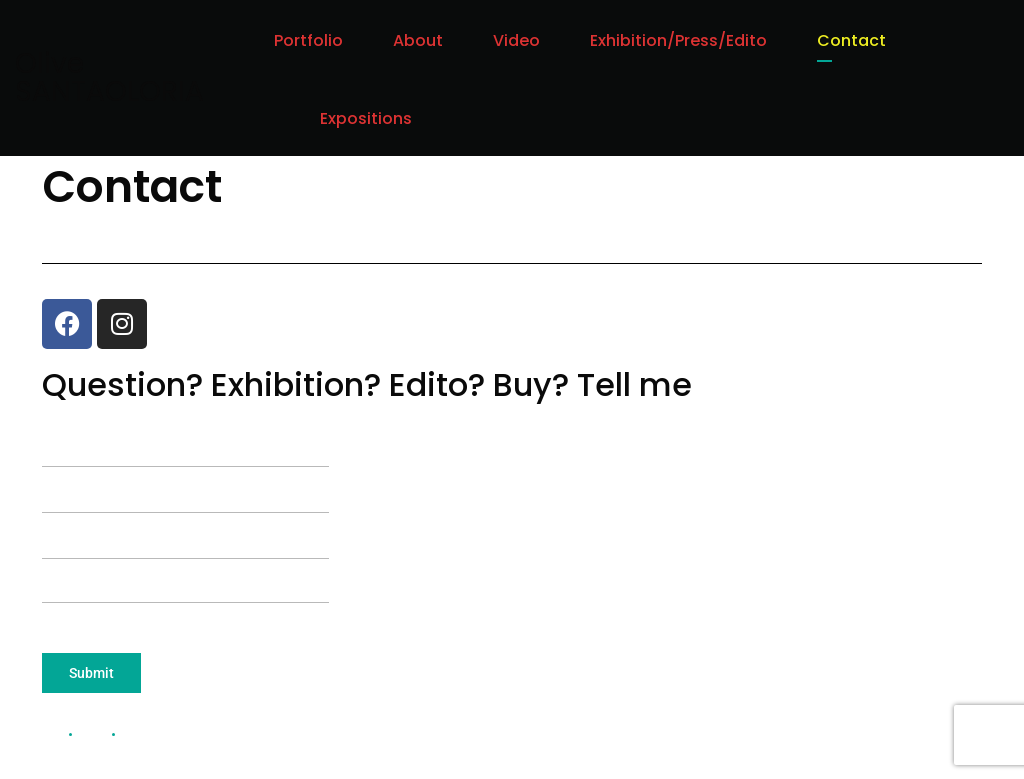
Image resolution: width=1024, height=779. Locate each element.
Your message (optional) (185, 572)
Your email (185, 480)
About (418, 40)
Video (516, 40)
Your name (185, 434)
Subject (185, 526)
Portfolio (308, 40)
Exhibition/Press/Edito (678, 40)
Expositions (366, 118)
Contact (851, 40)
